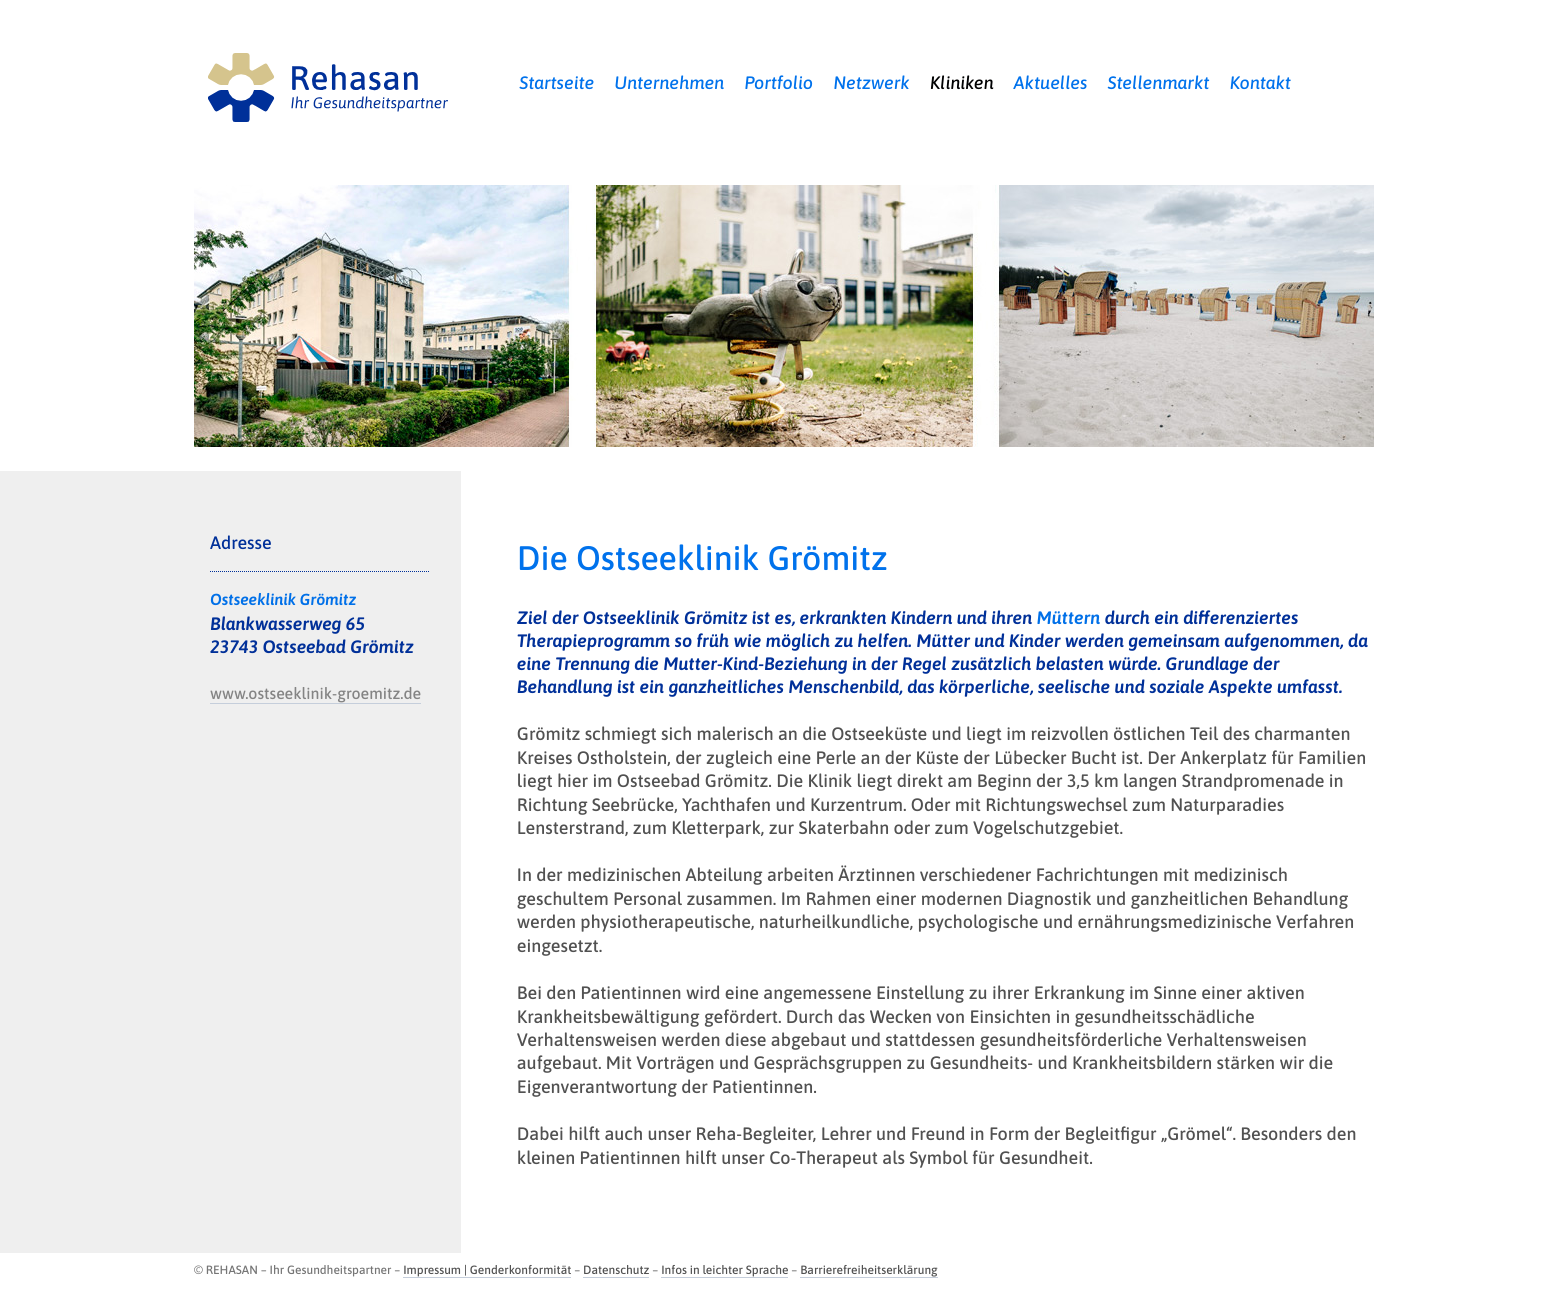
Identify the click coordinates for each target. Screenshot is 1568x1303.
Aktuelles (1051, 82)
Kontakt (1260, 82)
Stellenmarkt (1158, 82)
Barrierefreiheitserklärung (868, 1270)
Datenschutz (616, 1270)
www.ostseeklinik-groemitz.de (315, 694)
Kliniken (962, 82)
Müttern (1069, 617)
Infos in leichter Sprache (724, 1270)
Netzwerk (871, 82)
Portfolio (778, 82)
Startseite (556, 82)
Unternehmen (669, 82)
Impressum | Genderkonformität (487, 1270)
